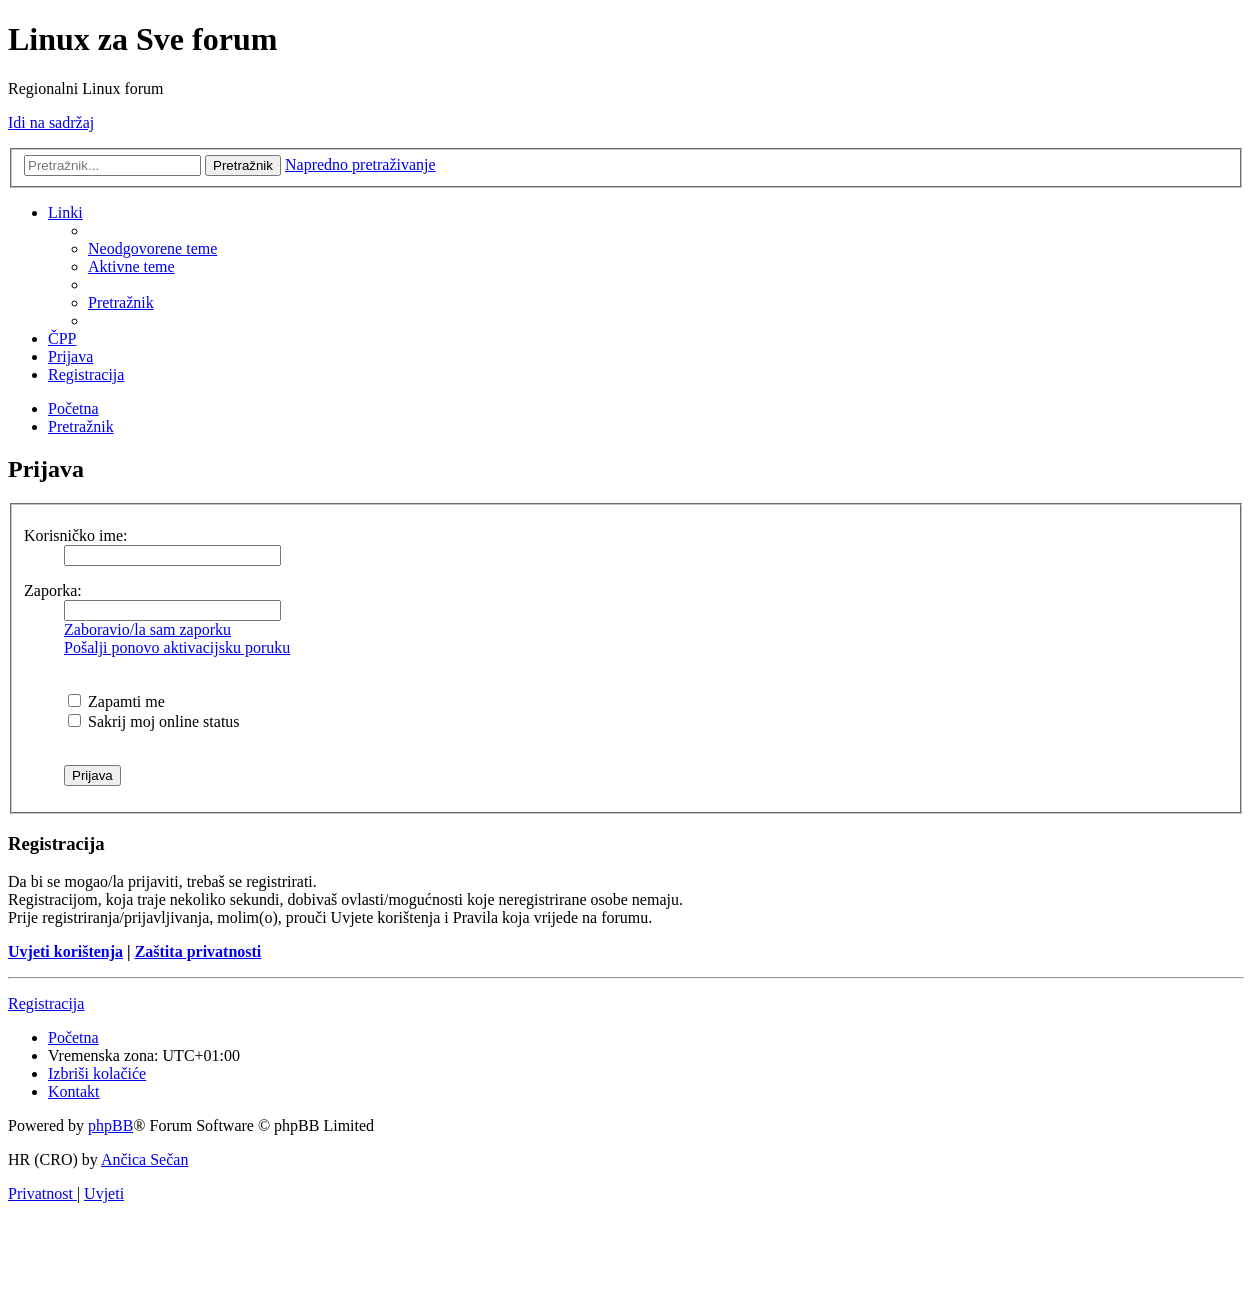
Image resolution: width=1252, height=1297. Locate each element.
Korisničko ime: (76, 535)
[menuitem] (152, 248)
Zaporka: (53, 590)
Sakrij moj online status (154, 721)
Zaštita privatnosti (198, 951)
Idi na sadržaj (51, 122)
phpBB (110, 1125)
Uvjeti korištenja (65, 951)
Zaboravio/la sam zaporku (147, 629)
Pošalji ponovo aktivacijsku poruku (177, 647)
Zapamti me (116, 701)
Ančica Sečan (145, 1159)
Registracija (46, 1003)
